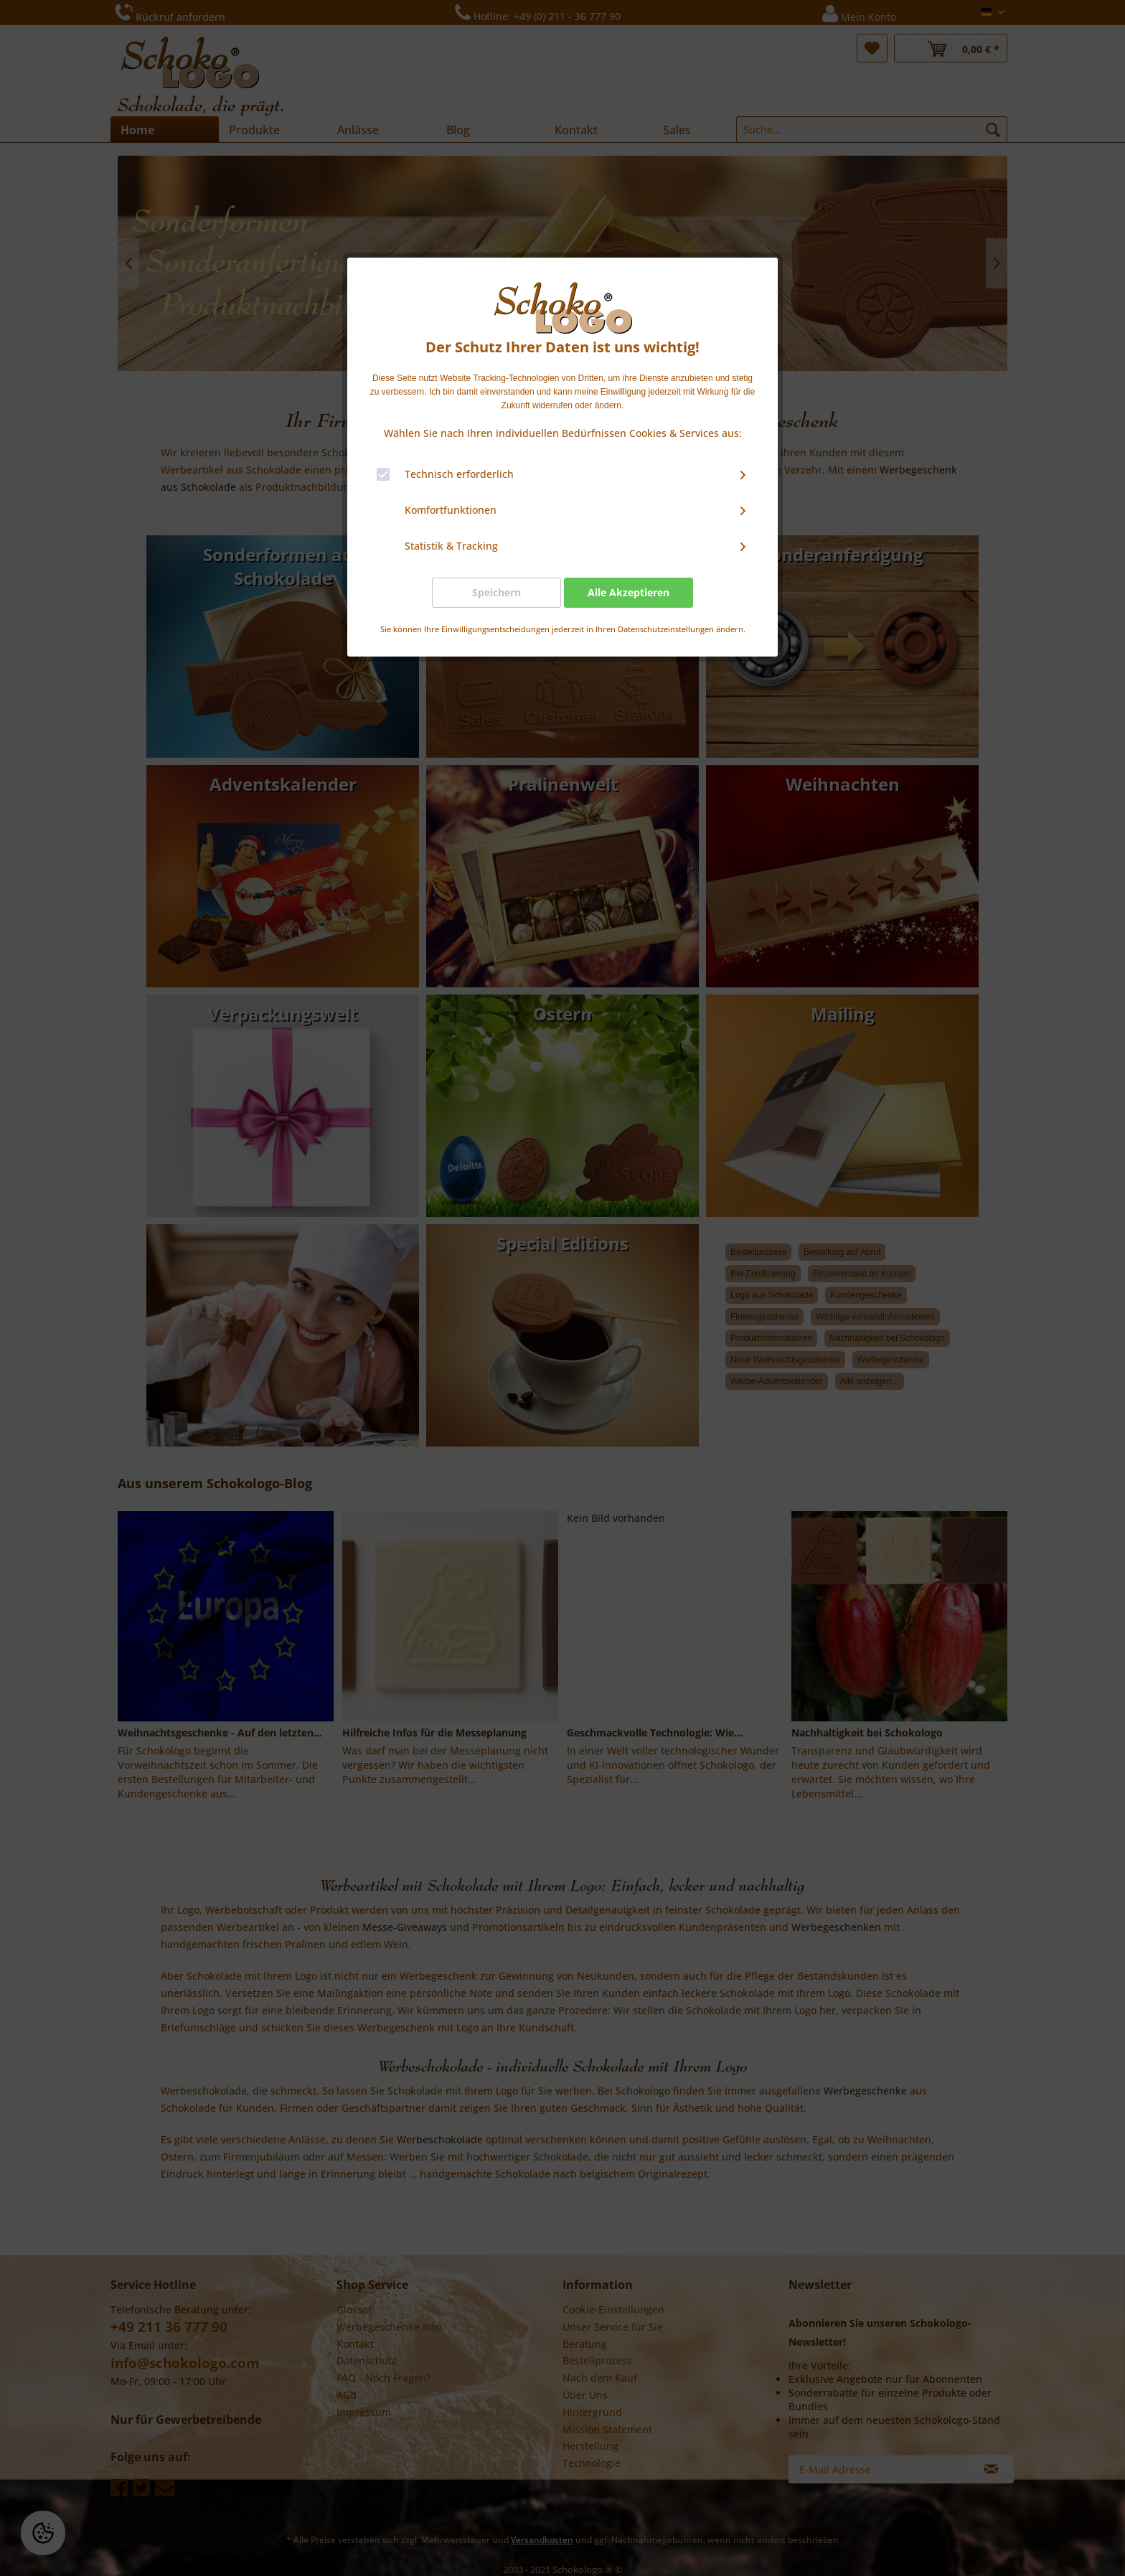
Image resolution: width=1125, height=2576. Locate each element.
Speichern (496, 592)
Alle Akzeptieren (628, 592)
